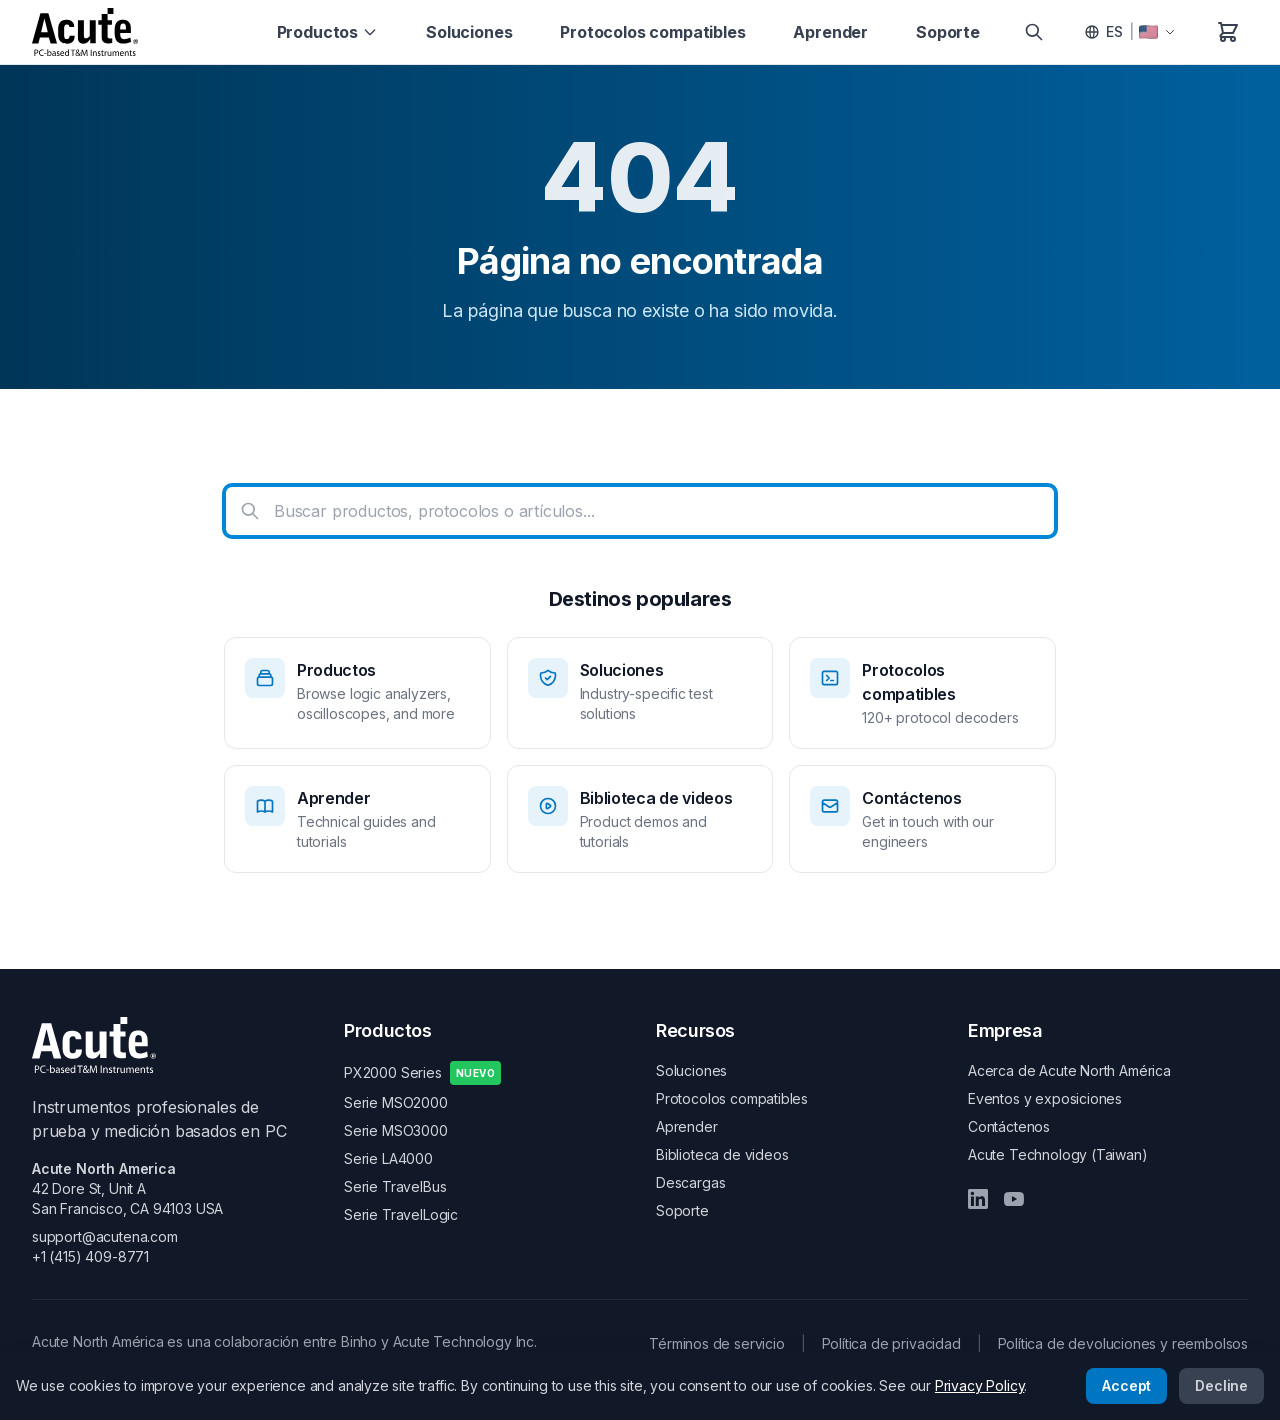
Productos (327, 32)
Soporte (948, 32)
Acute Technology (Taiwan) (1058, 1154)
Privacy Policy (980, 1385)
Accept (1126, 1385)
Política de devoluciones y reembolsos (1123, 1343)
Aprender (830, 32)
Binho (359, 1341)
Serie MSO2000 (396, 1102)
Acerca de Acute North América (1069, 1070)
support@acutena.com (105, 1236)
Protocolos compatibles (652, 32)
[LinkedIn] (978, 1199)
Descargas (690, 1182)
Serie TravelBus (395, 1186)
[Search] (1034, 32)
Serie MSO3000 (396, 1130)
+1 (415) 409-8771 (90, 1256)
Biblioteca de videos (722, 1154)
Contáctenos (1009, 1126)
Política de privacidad (891, 1343)
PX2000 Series (422, 1073)
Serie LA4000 (388, 1158)
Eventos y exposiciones (1045, 1098)
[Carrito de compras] (1228, 32)
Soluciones (469, 32)
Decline (1221, 1385)
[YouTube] (1014, 1199)
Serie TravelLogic (401, 1214)
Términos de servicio (716, 1343)
